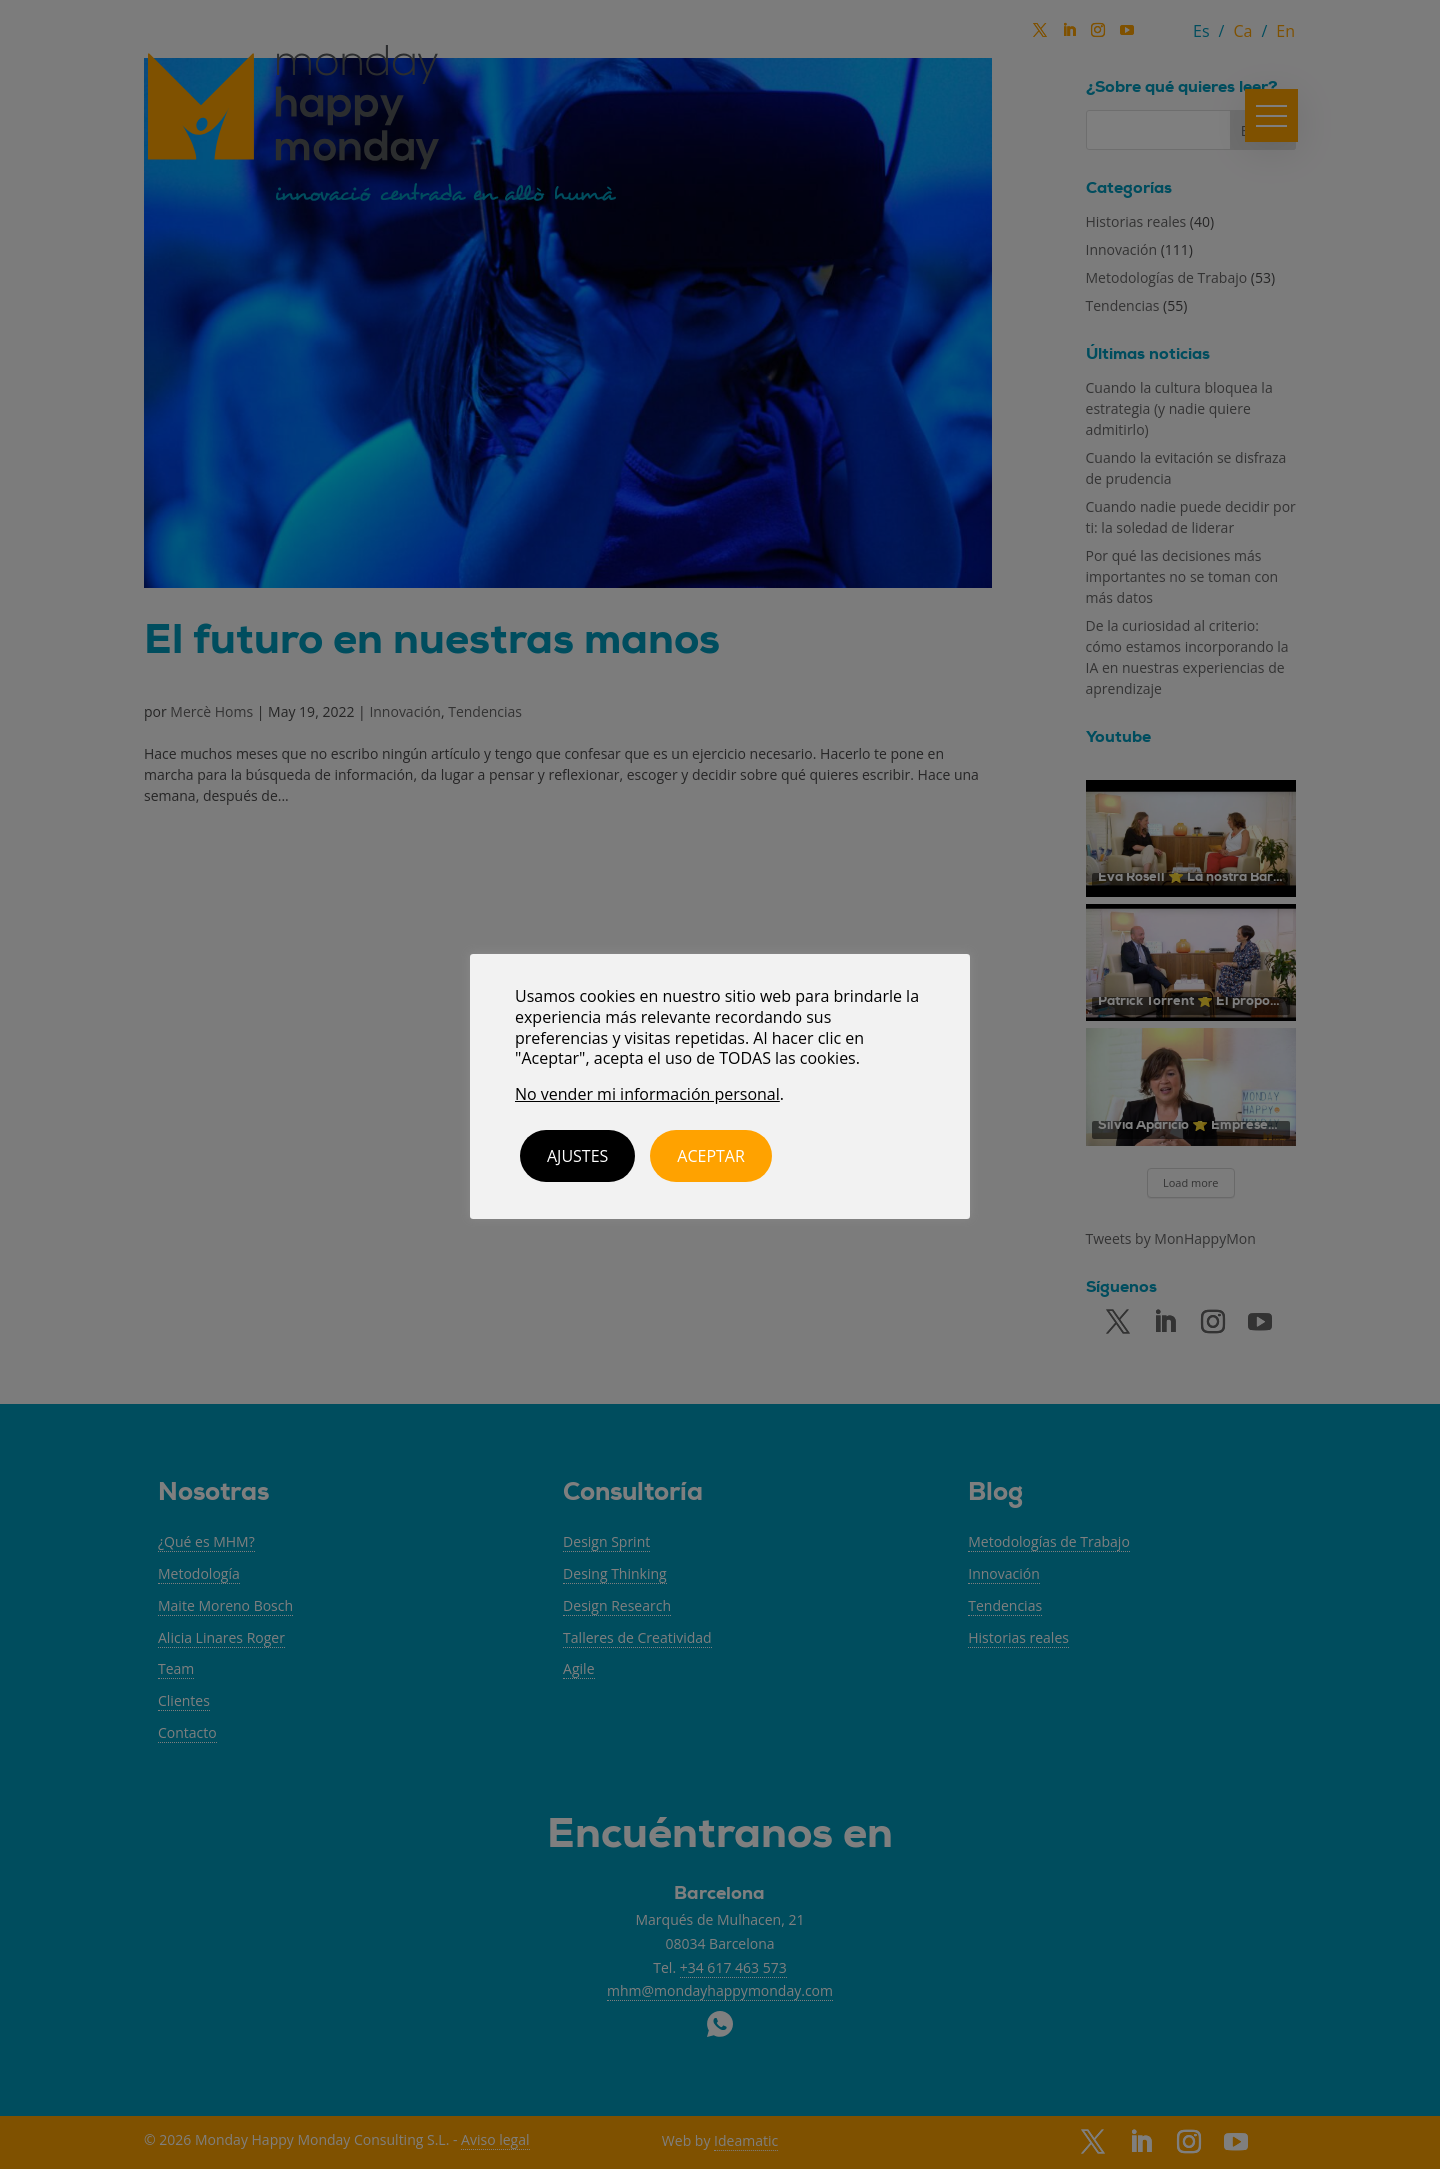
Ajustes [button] (577, 1156)
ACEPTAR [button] (711, 1156)
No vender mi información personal (647, 1094)
